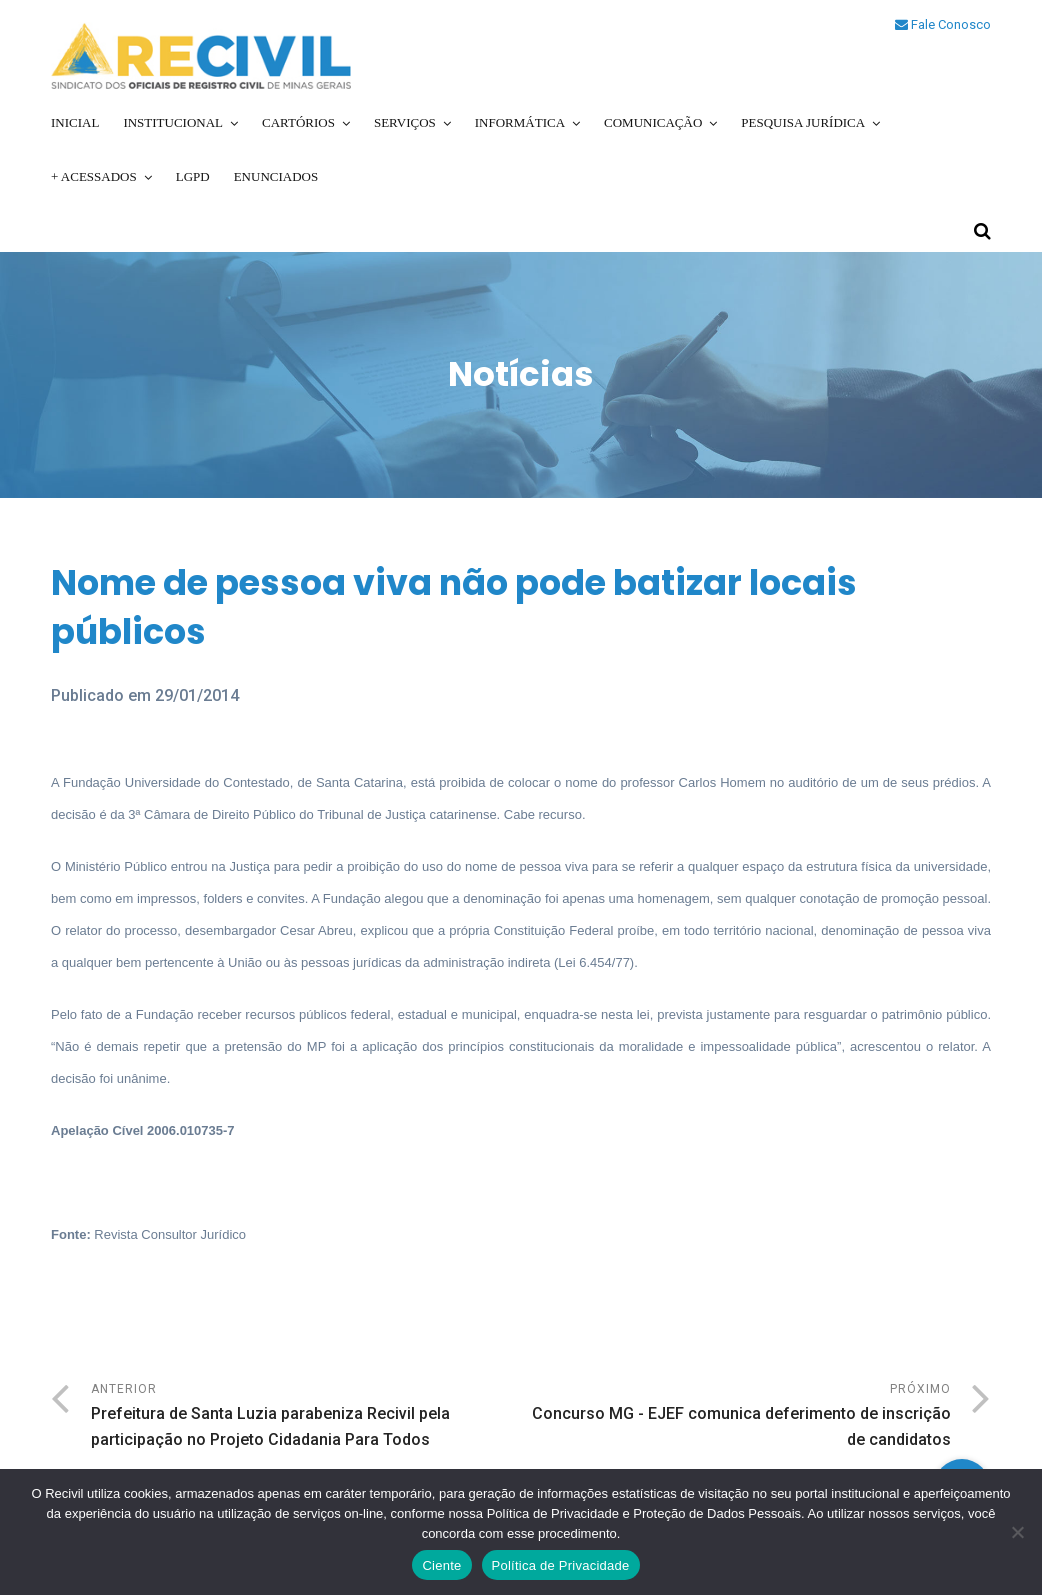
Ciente (441, 1565)
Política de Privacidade (561, 1565)
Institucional (173, 122)
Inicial (75, 122)
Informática (520, 122)
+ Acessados (94, 176)
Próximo (736, 1417)
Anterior (306, 1417)
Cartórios (298, 122)
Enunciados (276, 176)
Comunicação (653, 122)
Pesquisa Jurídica (803, 122)
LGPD (193, 176)
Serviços (405, 122)
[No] (1017, 1532)
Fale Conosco (943, 24)
